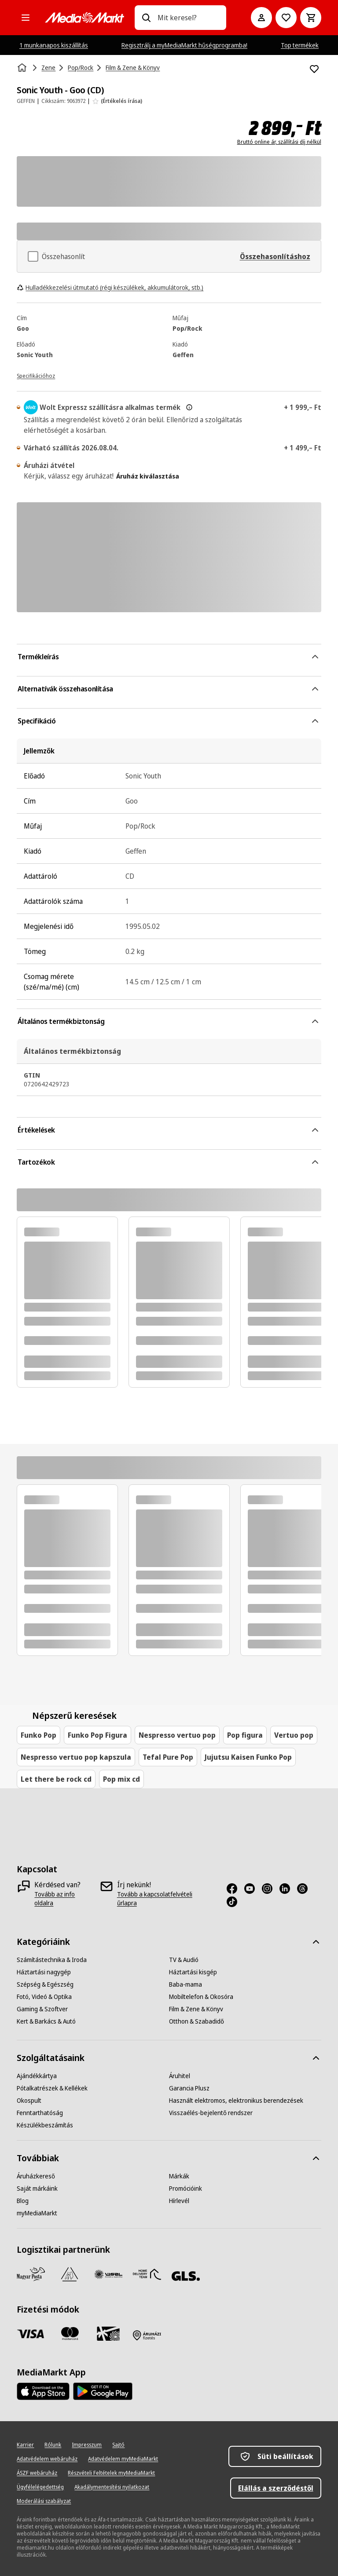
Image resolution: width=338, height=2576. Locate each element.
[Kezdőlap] (23, 67)
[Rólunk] (52, 2444)
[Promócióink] (185, 2188)
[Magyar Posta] (31, 2274)
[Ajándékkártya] (37, 2076)
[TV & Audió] (183, 1959)
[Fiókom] (261, 17)
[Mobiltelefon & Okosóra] (201, 1996)
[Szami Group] (69, 2274)
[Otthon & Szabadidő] (196, 2021)
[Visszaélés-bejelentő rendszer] (211, 2112)
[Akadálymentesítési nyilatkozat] (111, 2487)
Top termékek (300, 45)
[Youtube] (253, 1888)
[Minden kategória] (25, 18)
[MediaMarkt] (84, 17)
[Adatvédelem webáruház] (47, 2459)
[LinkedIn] (288, 1888)
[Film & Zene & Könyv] (196, 2009)
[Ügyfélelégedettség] (40, 2487)
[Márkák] (179, 2176)
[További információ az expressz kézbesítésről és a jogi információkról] (189, 407)
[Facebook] (235, 1888)
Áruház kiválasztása (147, 476)
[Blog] (23, 2200)
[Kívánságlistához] (286, 17)
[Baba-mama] (185, 1984)
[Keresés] (146, 17)
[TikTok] (235, 1901)
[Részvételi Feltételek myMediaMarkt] (111, 2473)
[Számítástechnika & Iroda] (52, 1959)
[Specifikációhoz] (36, 375)
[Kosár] (310, 17)
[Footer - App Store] (43, 2391)
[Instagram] (270, 1888)
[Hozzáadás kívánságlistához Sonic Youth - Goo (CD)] (314, 69)
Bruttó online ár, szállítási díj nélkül (279, 142)
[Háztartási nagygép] (44, 1972)
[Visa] (31, 2334)
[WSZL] (108, 2274)
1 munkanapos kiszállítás (53, 45)
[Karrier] (25, 2444)
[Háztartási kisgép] (193, 1972)
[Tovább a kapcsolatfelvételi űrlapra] (163, 1898)
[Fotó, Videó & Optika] (44, 1996)
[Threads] (306, 1888)
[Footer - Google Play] (102, 2391)
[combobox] (188, 17)
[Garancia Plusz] (189, 2088)
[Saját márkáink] (37, 2188)
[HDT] (147, 2274)
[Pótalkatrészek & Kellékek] (52, 2088)
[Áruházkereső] (36, 2176)
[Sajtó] (118, 2444)
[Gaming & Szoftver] (42, 2009)
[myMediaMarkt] (37, 2213)
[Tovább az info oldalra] (63, 1898)
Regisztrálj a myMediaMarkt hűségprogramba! (184, 45)
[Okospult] (29, 2100)
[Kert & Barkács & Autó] (46, 2021)
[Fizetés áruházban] (147, 2335)
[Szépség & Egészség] (45, 1984)
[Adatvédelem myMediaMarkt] (123, 2459)
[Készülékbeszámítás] (45, 2125)
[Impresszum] (87, 2444)
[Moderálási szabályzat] (44, 2501)
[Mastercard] (69, 2334)
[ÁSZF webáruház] (37, 2473)
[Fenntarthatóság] (40, 2112)
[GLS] (186, 2276)
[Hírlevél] (179, 2200)
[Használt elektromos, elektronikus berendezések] (236, 2100)
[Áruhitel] (179, 2076)
